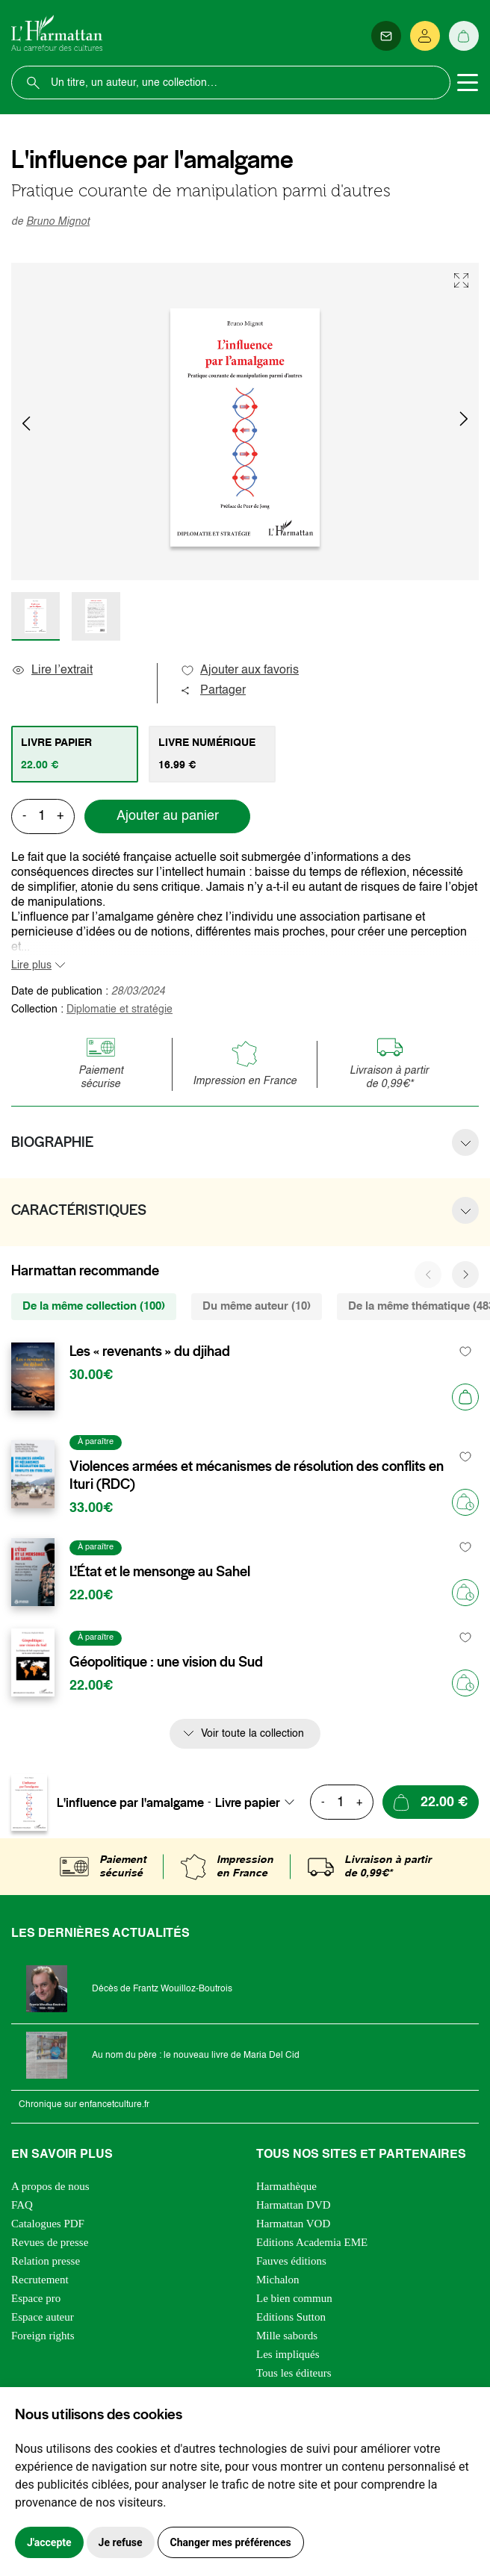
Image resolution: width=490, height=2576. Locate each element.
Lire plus (31, 965)
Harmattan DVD (293, 2205)
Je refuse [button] (121, 2542)
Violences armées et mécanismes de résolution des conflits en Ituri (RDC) (256, 1475)
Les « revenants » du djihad (149, 1351)
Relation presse (45, 2261)
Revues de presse (49, 2242)
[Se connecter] (425, 36)
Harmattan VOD (293, 2224)
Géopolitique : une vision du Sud (166, 1662)
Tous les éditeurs (294, 2373)
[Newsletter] (386, 36)
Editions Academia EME (312, 2242)
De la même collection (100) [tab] (93, 1306)
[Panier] (464, 36)
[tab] (74, 754)
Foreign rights (43, 2336)
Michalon (278, 2280)
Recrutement (40, 2280)
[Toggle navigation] (467, 83)
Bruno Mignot (58, 222)
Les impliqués (288, 2354)
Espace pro (36, 2298)
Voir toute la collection (252, 1734)
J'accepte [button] (49, 2542)
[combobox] (259, 1802)
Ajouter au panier (168, 816)
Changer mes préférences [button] (230, 2542)
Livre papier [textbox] (247, 1802)
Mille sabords (286, 2336)
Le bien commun (294, 2298)
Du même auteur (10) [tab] (256, 1306)
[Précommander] (465, 1502)
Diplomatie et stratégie (119, 1009)
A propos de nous (50, 2186)
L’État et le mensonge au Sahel (159, 1572)
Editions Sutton (291, 2317)
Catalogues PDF (47, 2224)
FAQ (22, 2205)
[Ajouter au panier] (465, 1397)
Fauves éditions (291, 2261)
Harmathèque (286, 2186)
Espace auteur (42, 2317)
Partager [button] (213, 691)
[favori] (465, 1352)
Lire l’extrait (52, 670)
